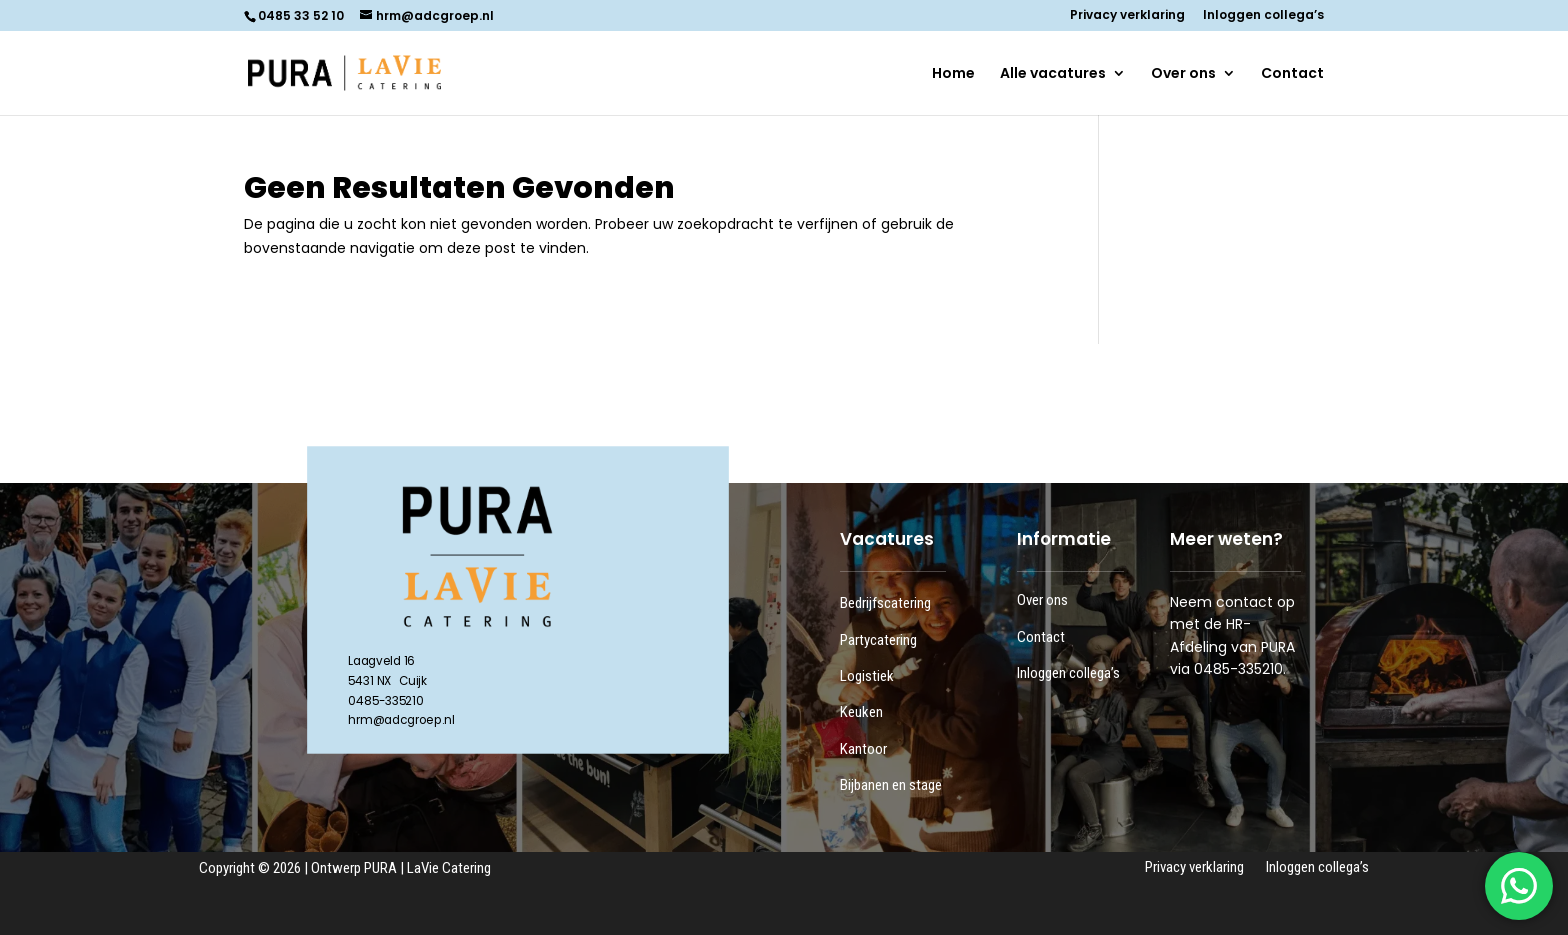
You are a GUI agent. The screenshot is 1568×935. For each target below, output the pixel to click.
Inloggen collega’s (1263, 16)
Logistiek (867, 676)
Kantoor (863, 749)
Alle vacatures (1053, 74)
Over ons (1183, 74)
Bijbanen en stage (891, 785)
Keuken (861, 712)
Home (953, 74)
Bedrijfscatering (885, 603)
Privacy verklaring (1127, 16)
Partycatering (878, 640)
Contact (1292, 74)
